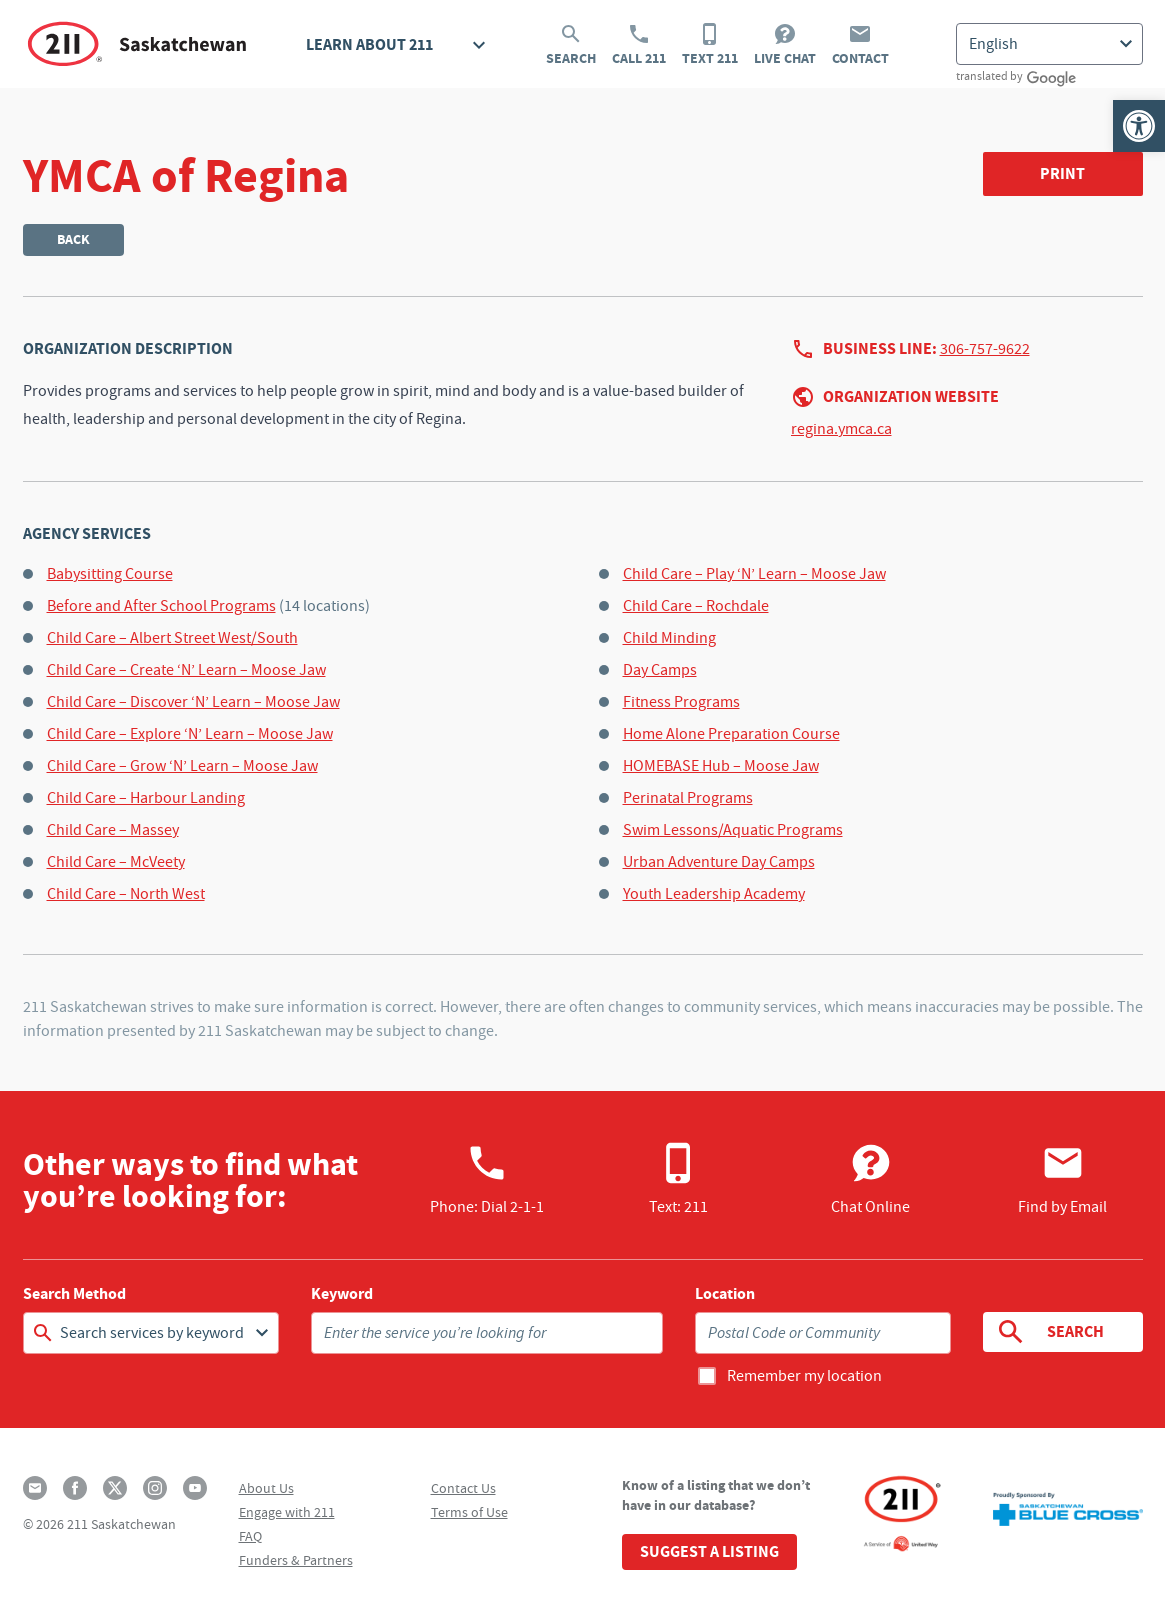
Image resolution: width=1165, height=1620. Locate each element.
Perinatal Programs (688, 798)
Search (571, 45)
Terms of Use (469, 1512)
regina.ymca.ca (841, 429)
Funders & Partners (296, 1560)
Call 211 (639, 45)
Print (1062, 173)
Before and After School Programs (161, 606)
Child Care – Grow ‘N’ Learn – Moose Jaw (182, 766)
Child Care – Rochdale (696, 606)
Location (725, 1294)
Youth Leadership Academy (714, 894)
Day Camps (660, 670)
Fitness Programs (681, 702)
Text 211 (710, 45)
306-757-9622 (985, 349)
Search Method (74, 1294)
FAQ (250, 1536)
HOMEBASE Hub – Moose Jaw (721, 766)
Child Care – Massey (113, 830)
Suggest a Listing (709, 1551)
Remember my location (804, 1376)
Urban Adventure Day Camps (719, 862)
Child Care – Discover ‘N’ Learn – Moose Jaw (193, 702)
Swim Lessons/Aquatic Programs (733, 830)
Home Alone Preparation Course (731, 734)
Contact (860, 45)
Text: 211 (678, 1179)
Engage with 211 (287, 1512)
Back (73, 239)
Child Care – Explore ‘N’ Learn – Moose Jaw (190, 734)
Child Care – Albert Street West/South (172, 638)
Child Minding (669, 638)
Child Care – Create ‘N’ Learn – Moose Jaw (186, 670)
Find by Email (1062, 1179)
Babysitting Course (110, 574)
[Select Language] (1049, 44)
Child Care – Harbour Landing (146, 798)
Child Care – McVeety (116, 862)
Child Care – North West (126, 894)
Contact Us (463, 1488)
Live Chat (785, 45)
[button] (1139, 126)
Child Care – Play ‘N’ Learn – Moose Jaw (754, 574)
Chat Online (870, 1179)
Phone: (487, 1179)
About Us (266, 1488)
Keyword (342, 1294)
